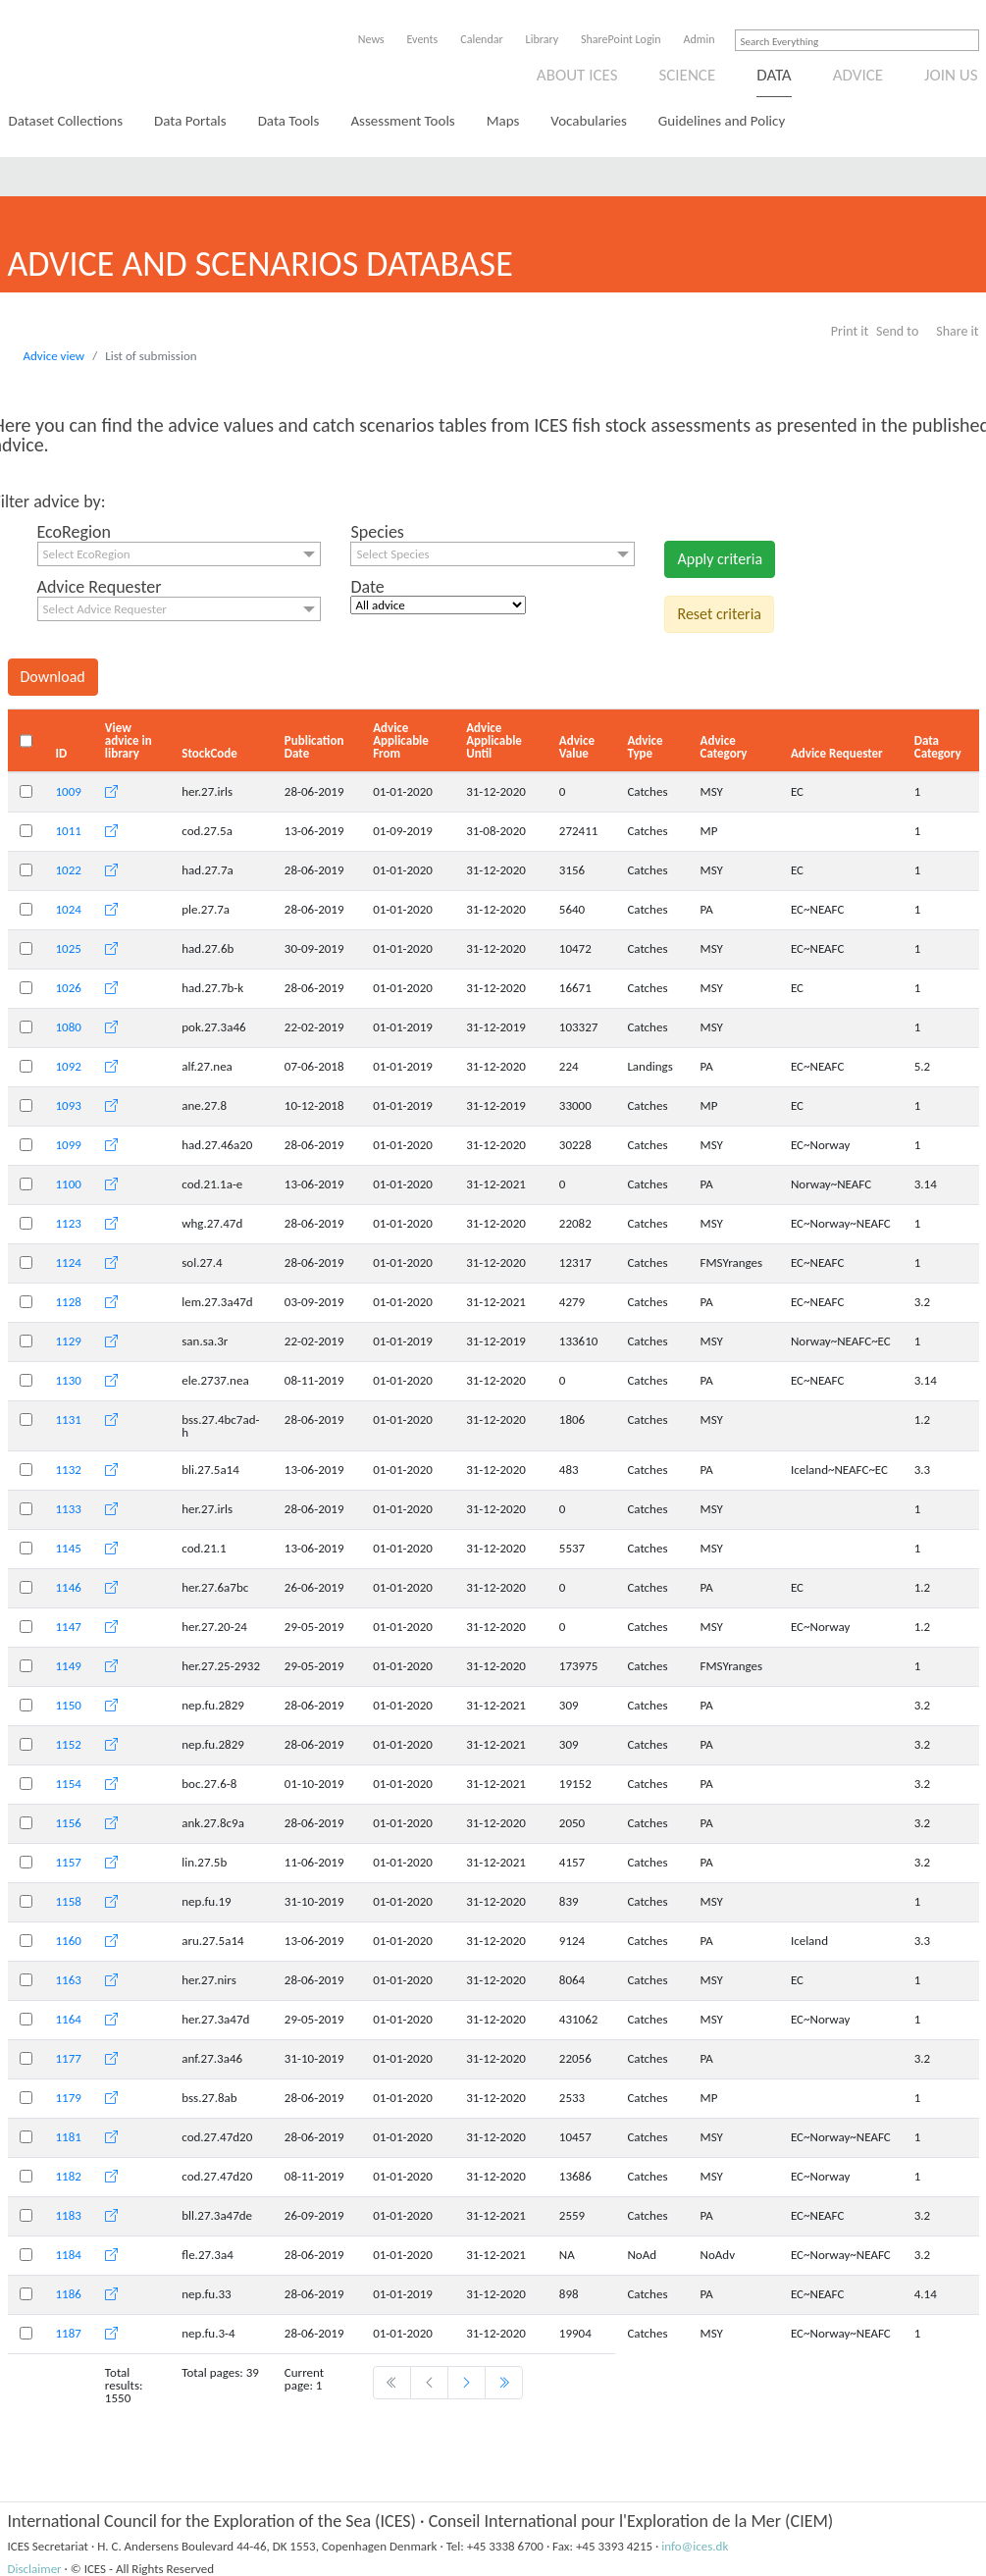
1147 (68, 1626)
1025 (68, 948)
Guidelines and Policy (721, 121)
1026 (68, 987)
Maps (503, 121)
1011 (68, 830)
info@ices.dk (694, 2546)
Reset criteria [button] (719, 614)
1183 (68, 2215)
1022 (68, 870)
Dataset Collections (66, 121)
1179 (68, 2097)
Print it (849, 331)
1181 (68, 2136)
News (371, 39)
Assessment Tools (402, 121)
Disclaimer (35, 2568)
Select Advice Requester (105, 609)
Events (423, 39)
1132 (68, 1469)
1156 (68, 1822)
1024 (68, 909)
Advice (858, 75)
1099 (68, 1144)
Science (686, 75)
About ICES (577, 75)
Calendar (481, 39)
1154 (68, 1783)
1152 (68, 1744)
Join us (951, 75)
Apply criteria (719, 559)
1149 (68, 1665)
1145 (68, 1548)
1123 (68, 1223)
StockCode (209, 753)
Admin (699, 39)
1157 (68, 1862)
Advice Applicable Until (494, 740)
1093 (68, 1105)
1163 (68, 1979)
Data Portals (190, 121)
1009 (68, 791)
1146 (68, 1587)
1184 (68, 2254)
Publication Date (314, 747)
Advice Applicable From (401, 740)
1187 (68, 2333)
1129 (68, 1341)
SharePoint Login (621, 39)
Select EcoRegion (86, 554)
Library (542, 39)
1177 (68, 2058)
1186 (68, 2294)
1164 (68, 2019)
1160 (68, 1940)
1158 (68, 1901)
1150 (68, 1705)
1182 (68, 2176)
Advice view (54, 355)
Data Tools (289, 121)
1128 (68, 1301)
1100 (68, 1184)
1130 (68, 1380)
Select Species (392, 554)
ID (62, 753)
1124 (68, 1262)
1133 (68, 1508)
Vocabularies (588, 121)
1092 (68, 1066)
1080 (68, 1027)
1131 (68, 1419)
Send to (897, 331)
